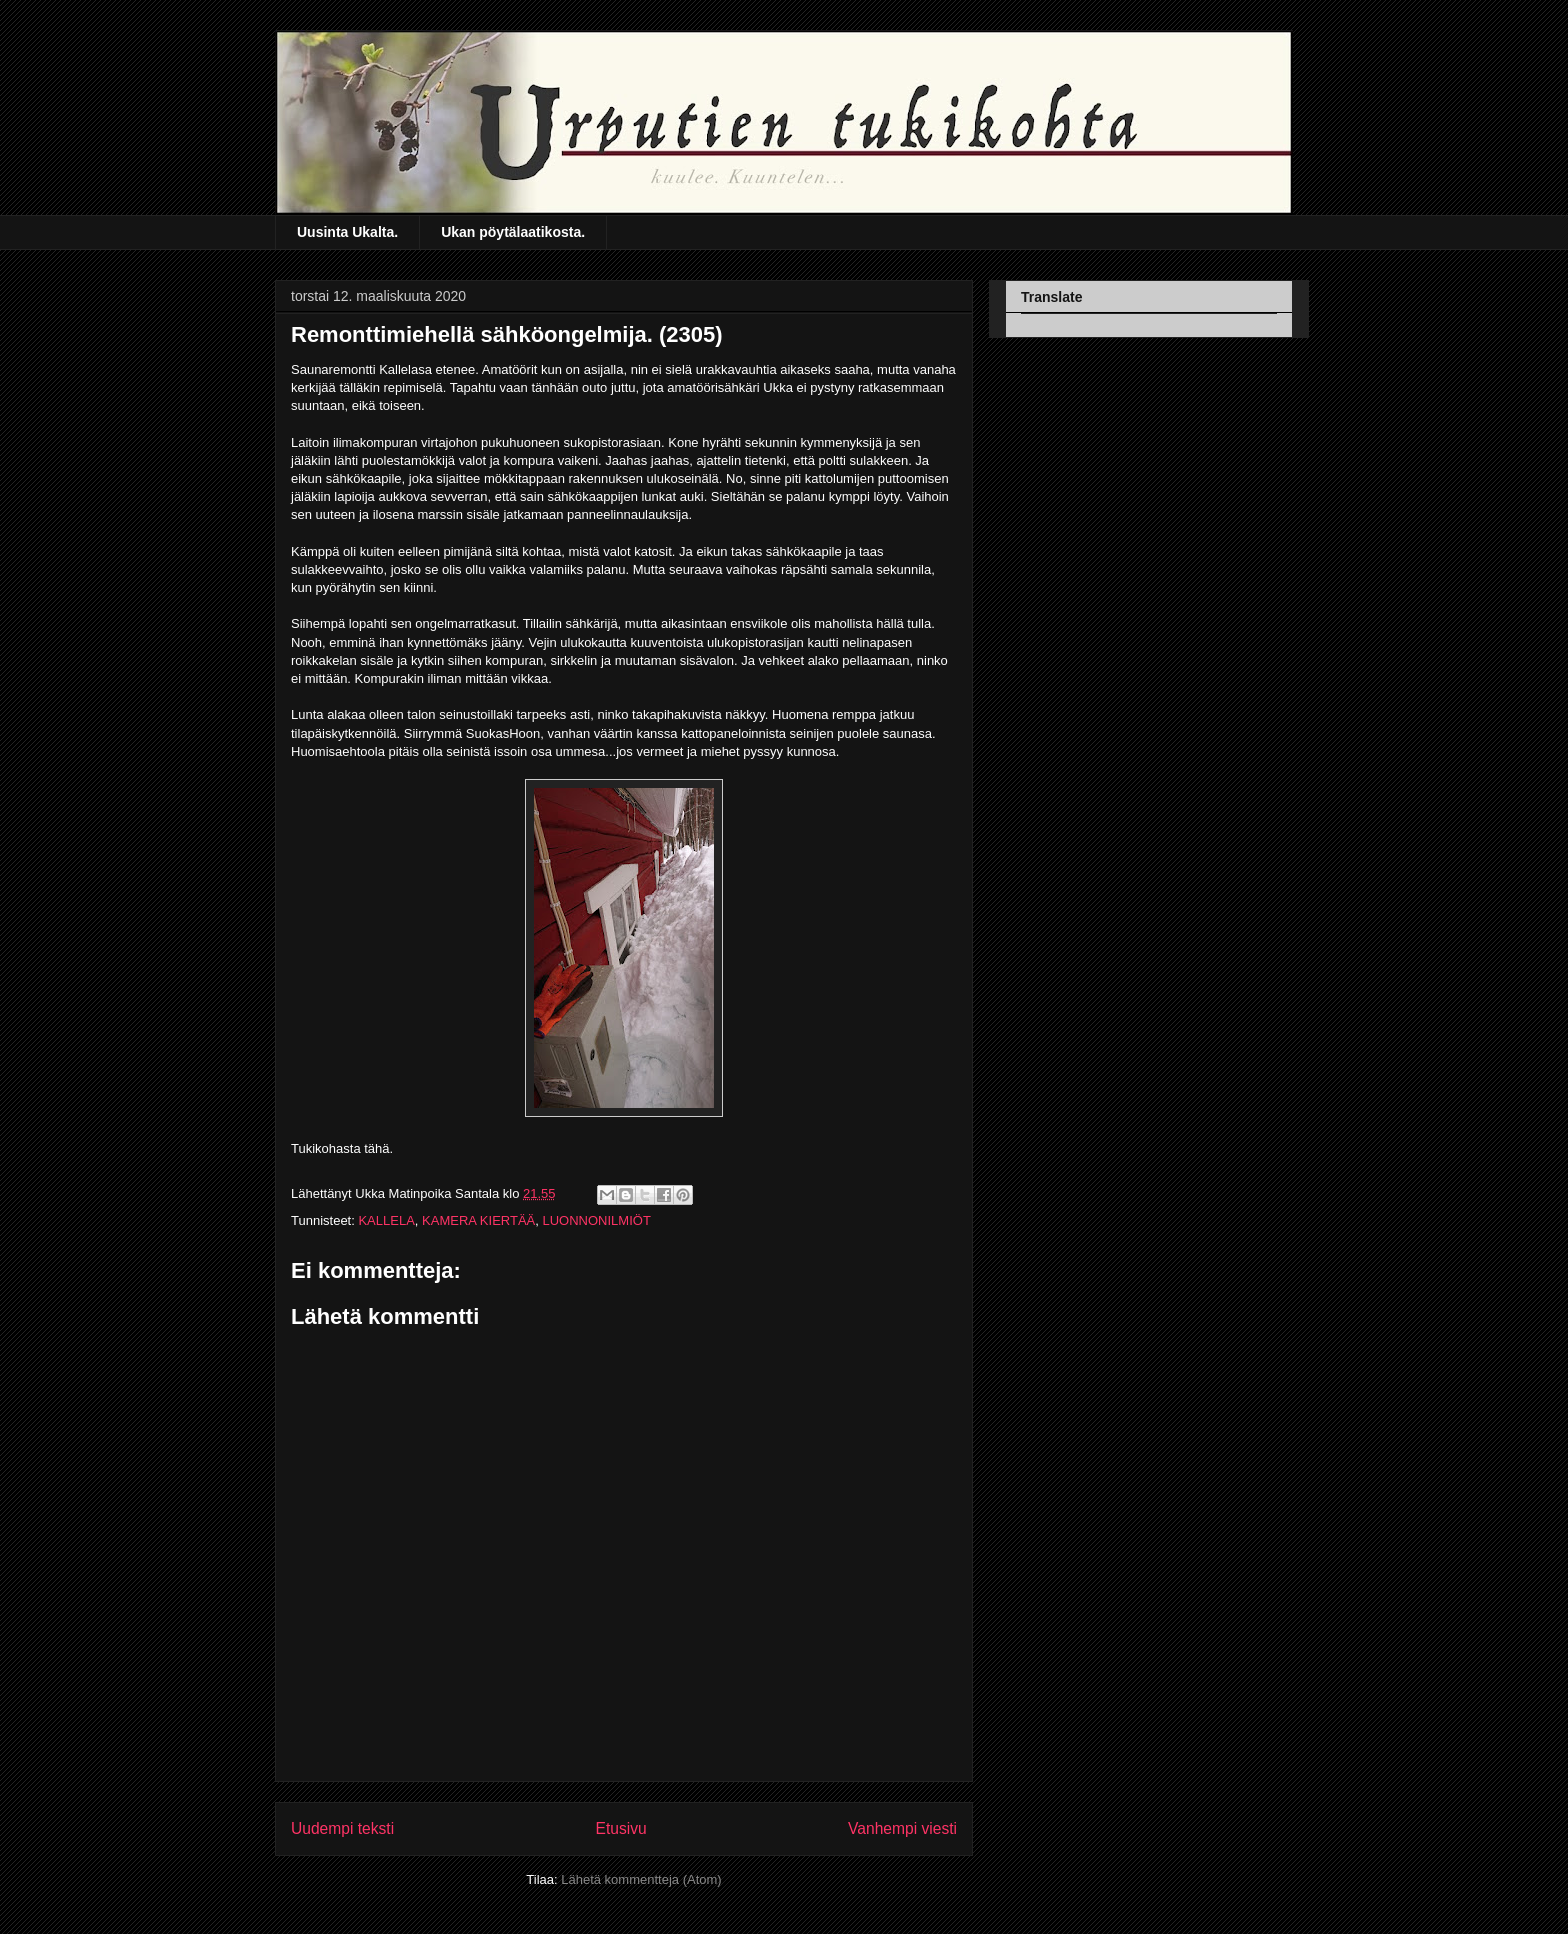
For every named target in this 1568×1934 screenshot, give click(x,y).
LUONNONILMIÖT (596, 1220)
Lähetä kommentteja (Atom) (641, 1879)
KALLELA (386, 1220)
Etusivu (621, 1828)
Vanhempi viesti (902, 1828)
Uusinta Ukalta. (347, 232)
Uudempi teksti (342, 1828)
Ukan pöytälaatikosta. (513, 232)
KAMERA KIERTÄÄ (478, 1220)
